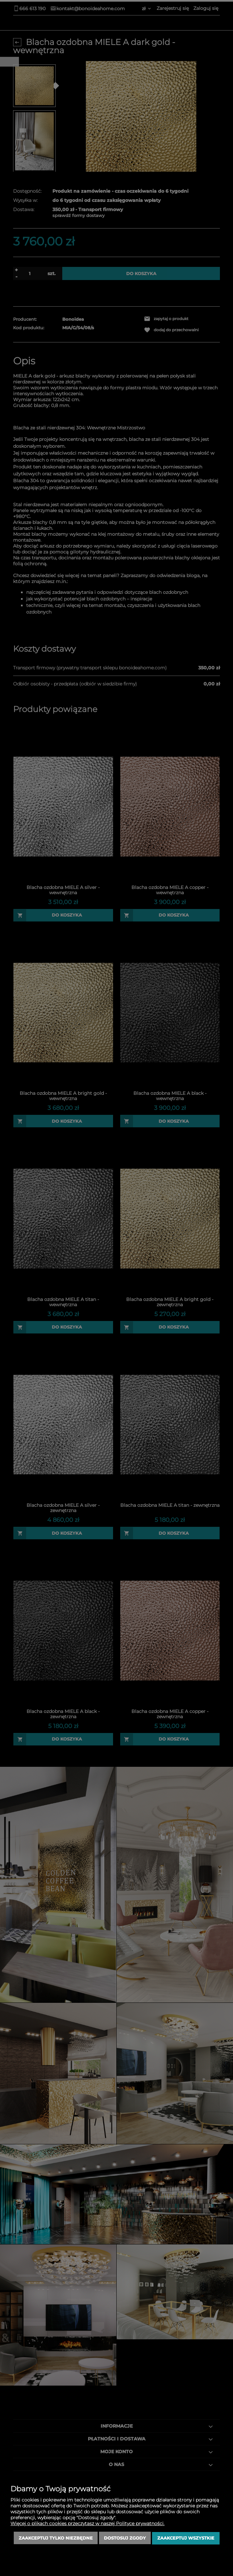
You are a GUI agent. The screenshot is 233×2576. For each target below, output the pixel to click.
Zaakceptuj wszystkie (185, 2538)
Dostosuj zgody (125, 2538)
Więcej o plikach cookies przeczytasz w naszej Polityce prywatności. (87, 2524)
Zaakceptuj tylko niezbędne (56, 2538)
